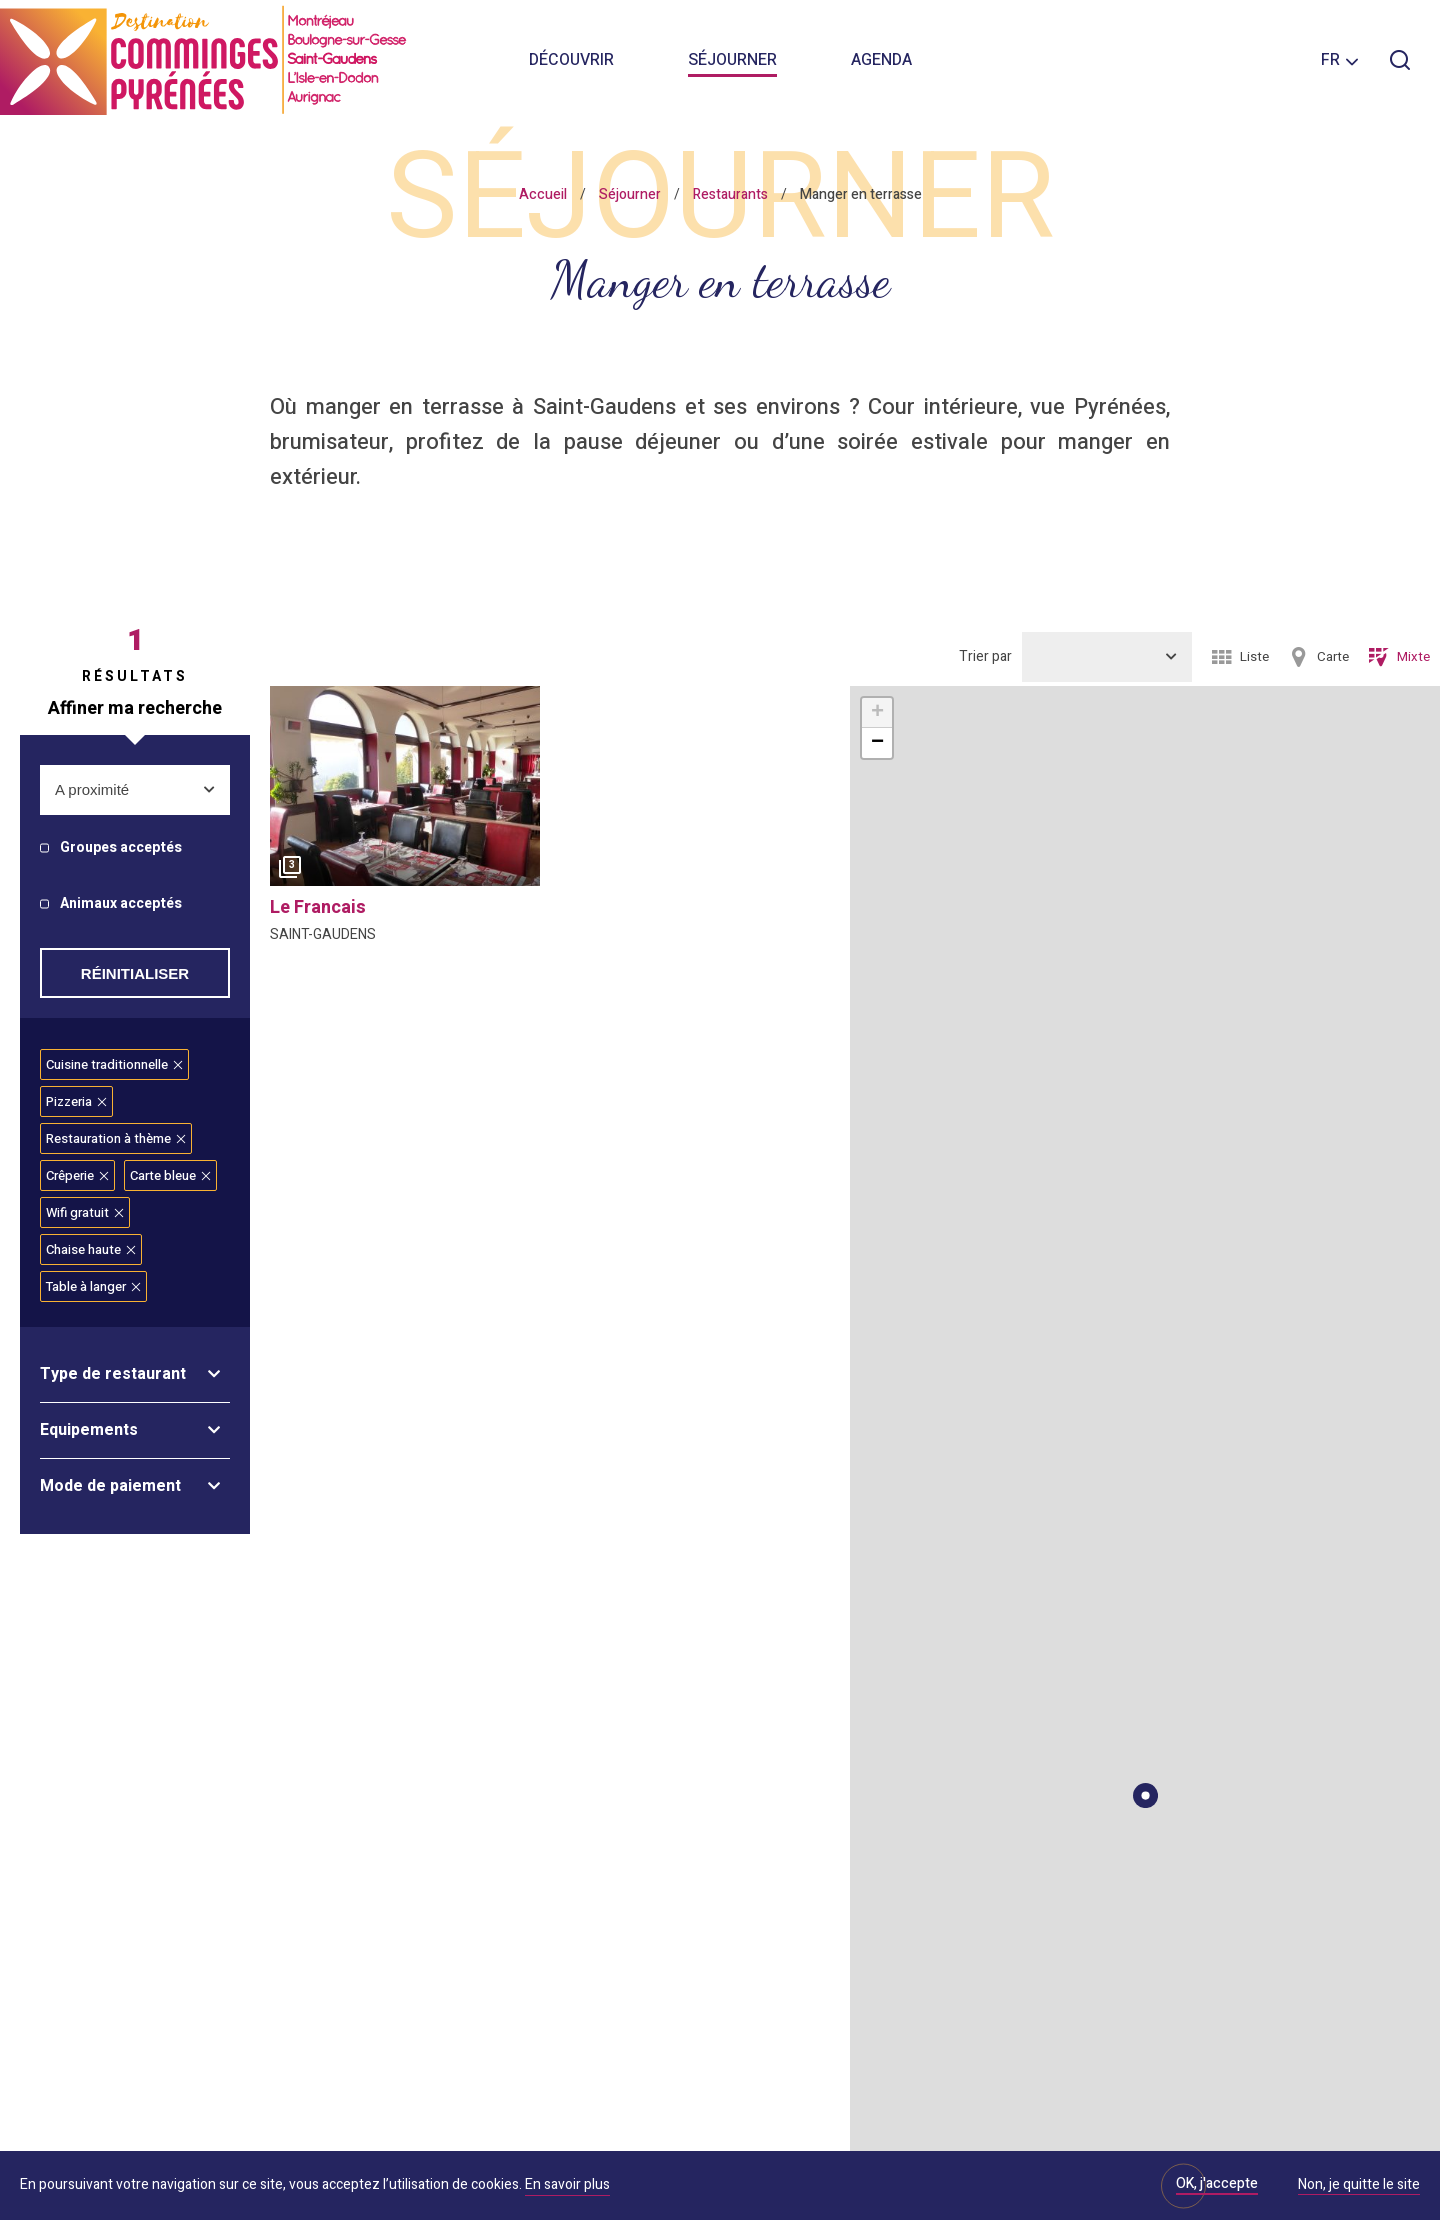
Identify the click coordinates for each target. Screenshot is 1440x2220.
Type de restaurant (113, 1374)
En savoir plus (567, 2184)
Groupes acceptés (121, 848)
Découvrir (571, 60)
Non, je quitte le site (1359, 2186)
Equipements (89, 1430)
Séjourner (732, 60)
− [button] (877, 743)
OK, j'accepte (1217, 2183)
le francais (318, 907)
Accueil (543, 194)
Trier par (985, 656)
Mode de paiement (110, 1486)
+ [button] (877, 713)
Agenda (881, 60)
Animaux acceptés (121, 904)
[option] (405, 791)
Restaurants (730, 194)
